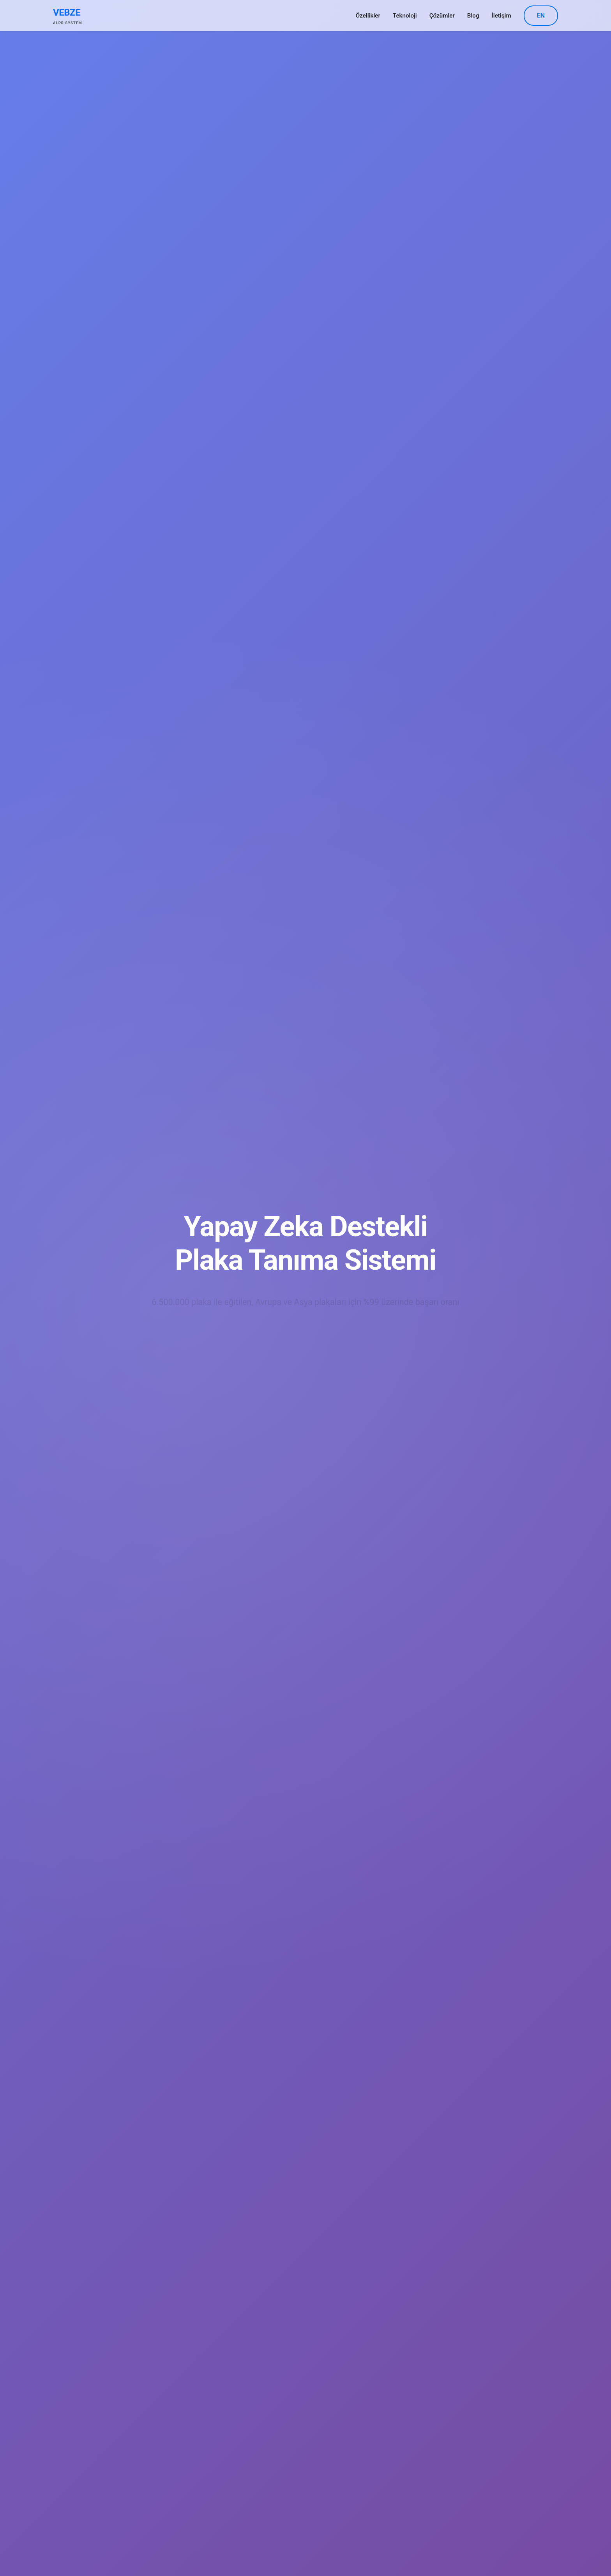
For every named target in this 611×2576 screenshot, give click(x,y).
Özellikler (368, 15)
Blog (473, 15)
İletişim (501, 15)
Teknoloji (405, 15)
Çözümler (442, 15)
